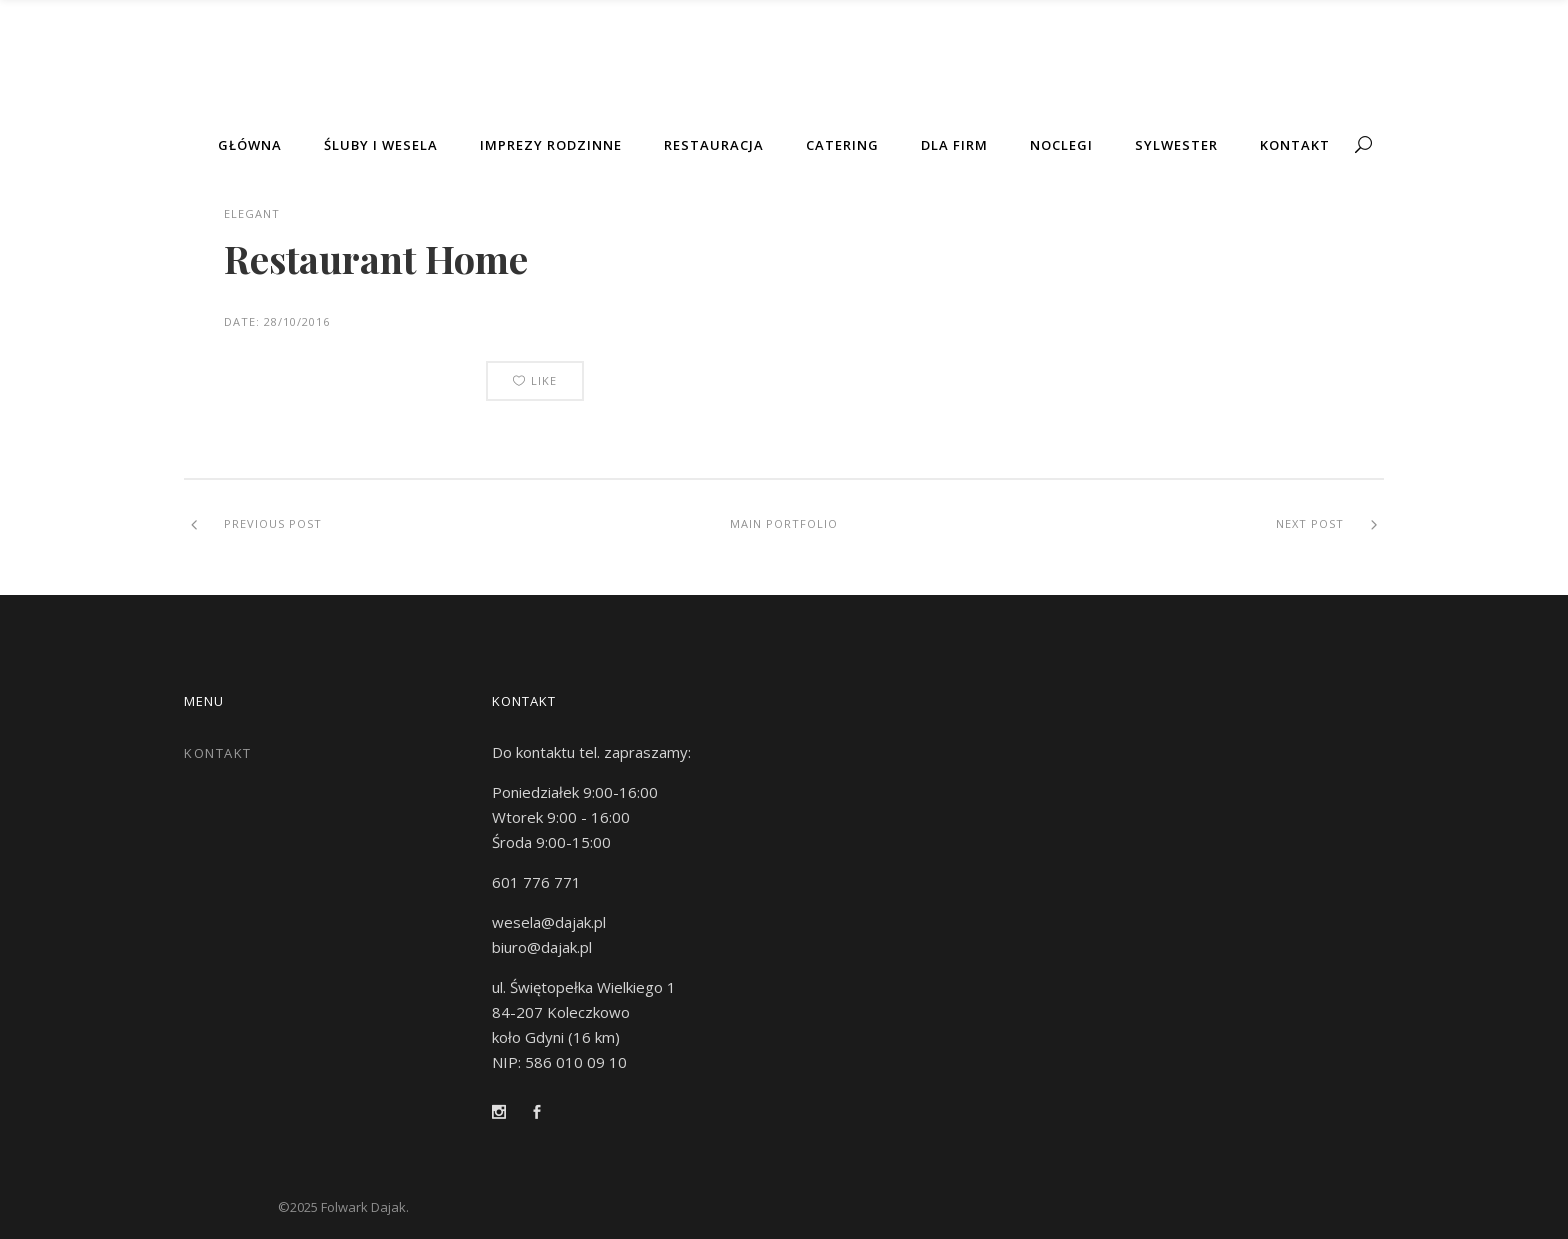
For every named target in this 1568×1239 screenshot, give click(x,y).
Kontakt (218, 753)
